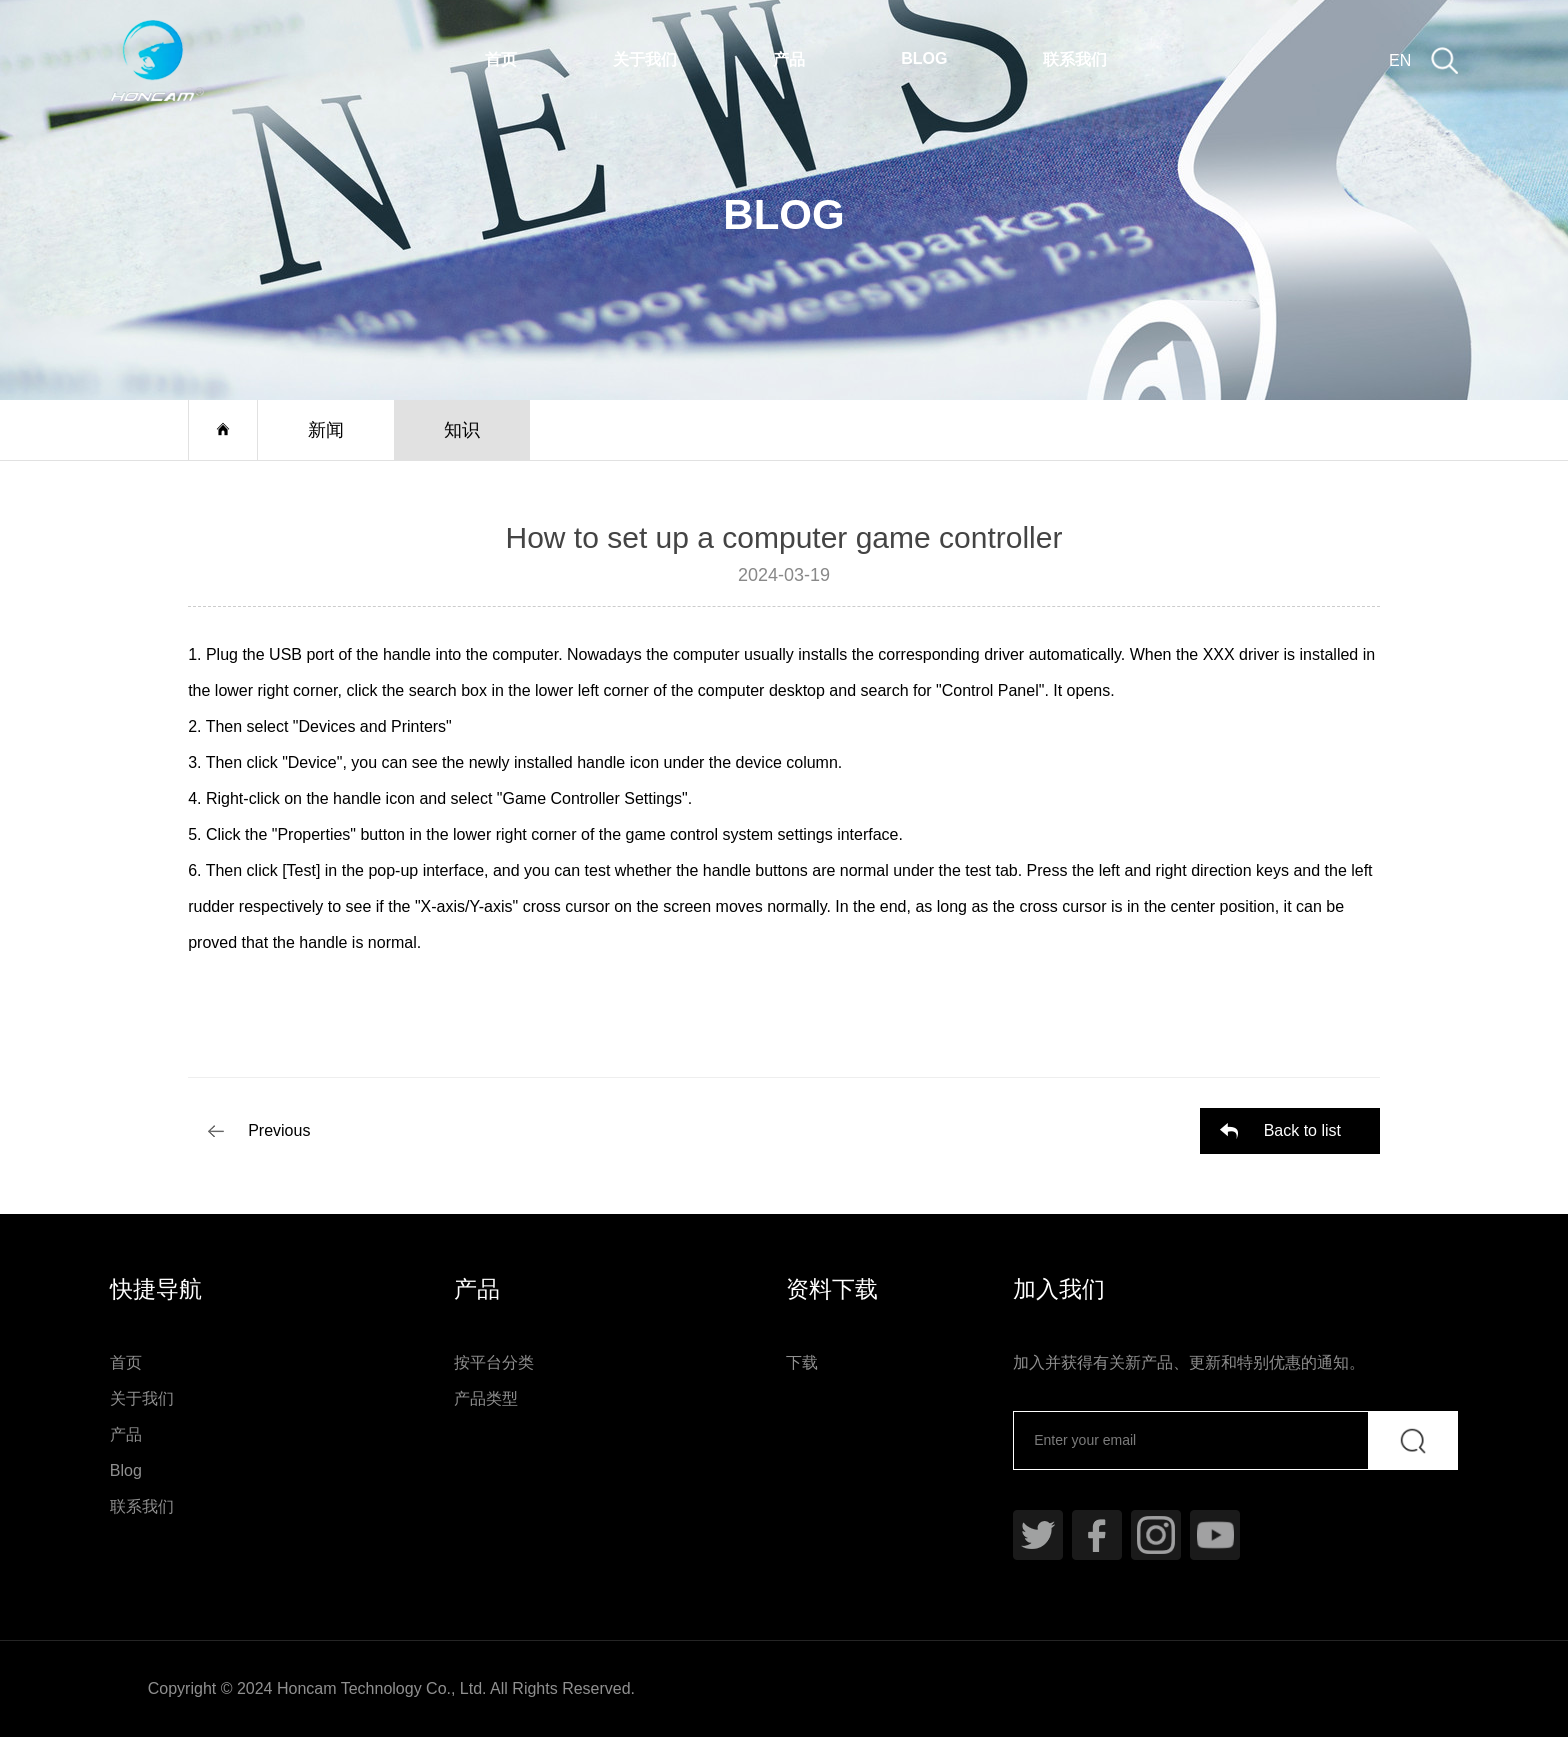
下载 (802, 1362)
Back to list (1302, 1130)
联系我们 (1075, 59)
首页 (501, 59)
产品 (789, 59)
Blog (924, 58)
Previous (279, 1130)
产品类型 (486, 1398)
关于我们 (645, 59)
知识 (462, 430)
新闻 (326, 430)
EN (1400, 60)
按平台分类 (494, 1362)
